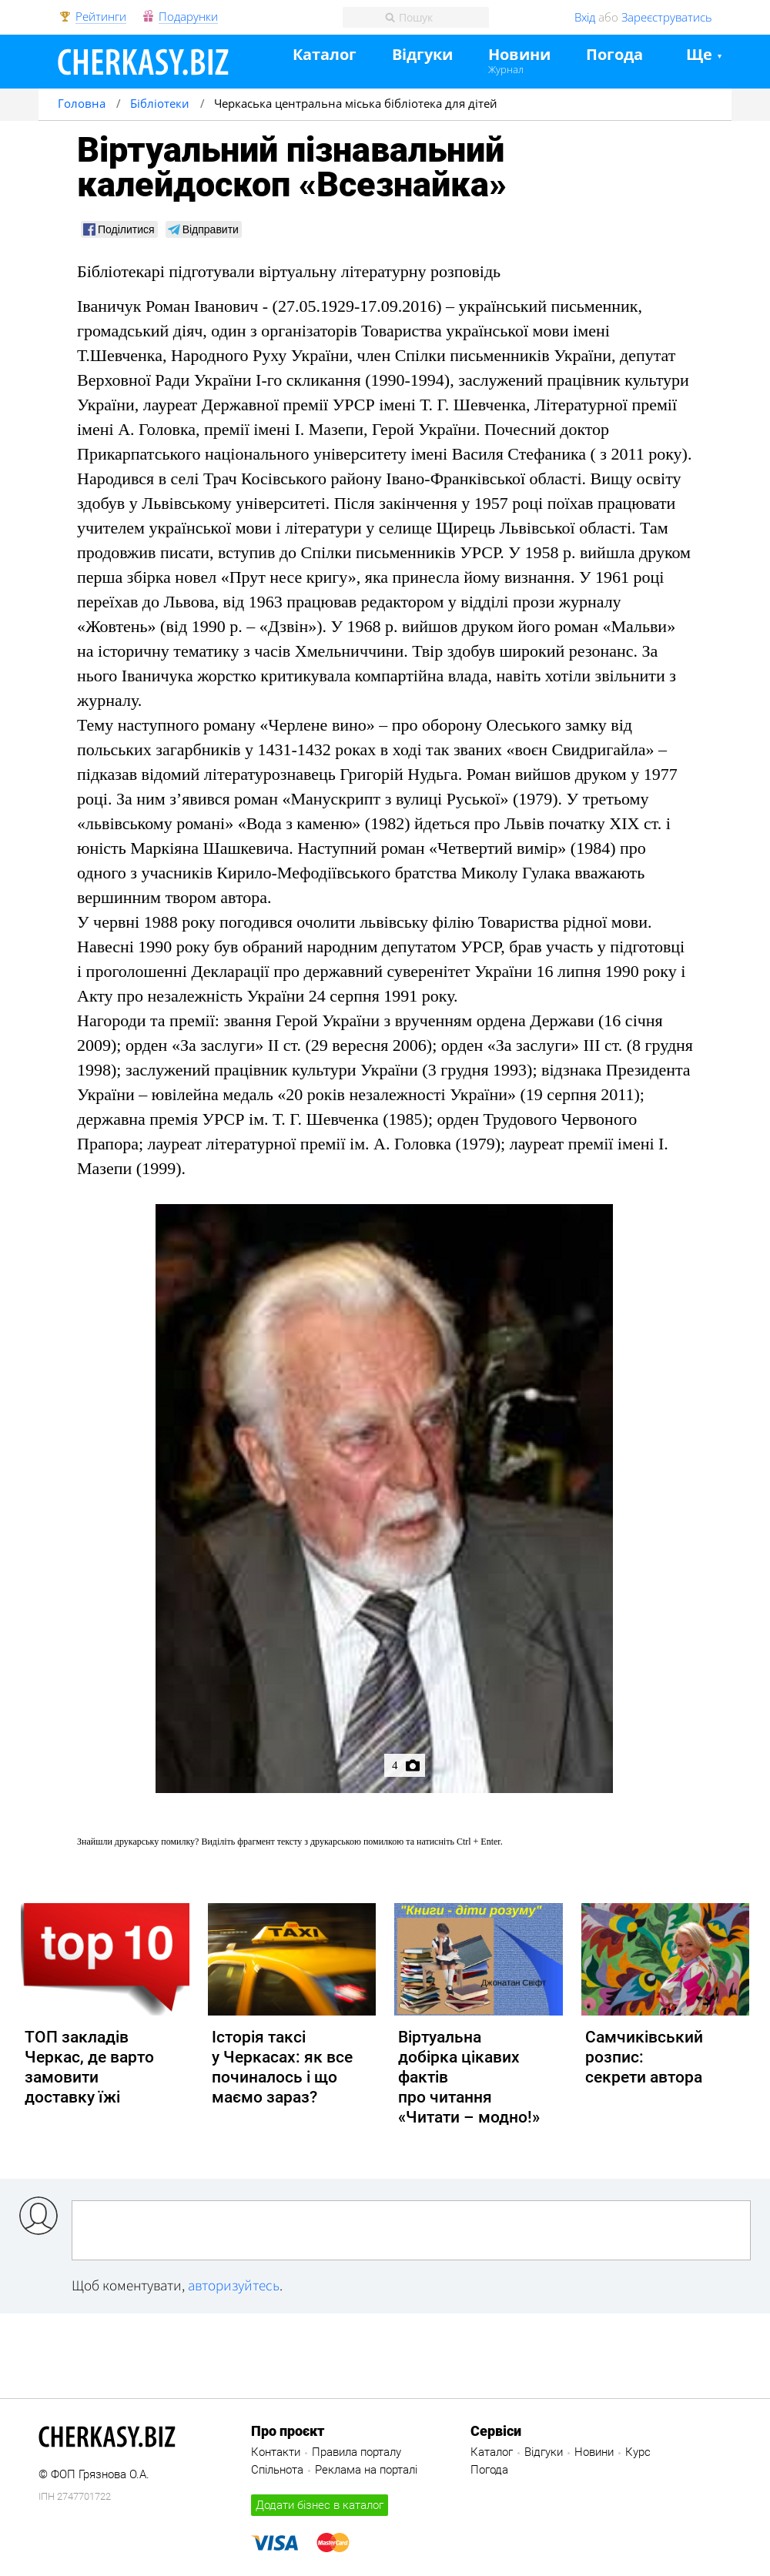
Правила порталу (356, 2452)
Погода (614, 55)
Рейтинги (100, 17)
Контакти (275, 2452)
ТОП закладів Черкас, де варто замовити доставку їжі (89, 2067)
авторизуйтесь (234, 2285)
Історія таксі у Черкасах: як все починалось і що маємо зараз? (282, 2067)
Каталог (325, 55)
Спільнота (277, 2470)
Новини (519, 55)
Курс (638, 2452)
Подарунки (188, 17)
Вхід (584, 17)
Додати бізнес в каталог (319, 2505)
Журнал (506, 69)
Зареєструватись (666, 17)
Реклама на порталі (366, 2470)
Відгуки (422, 55)
